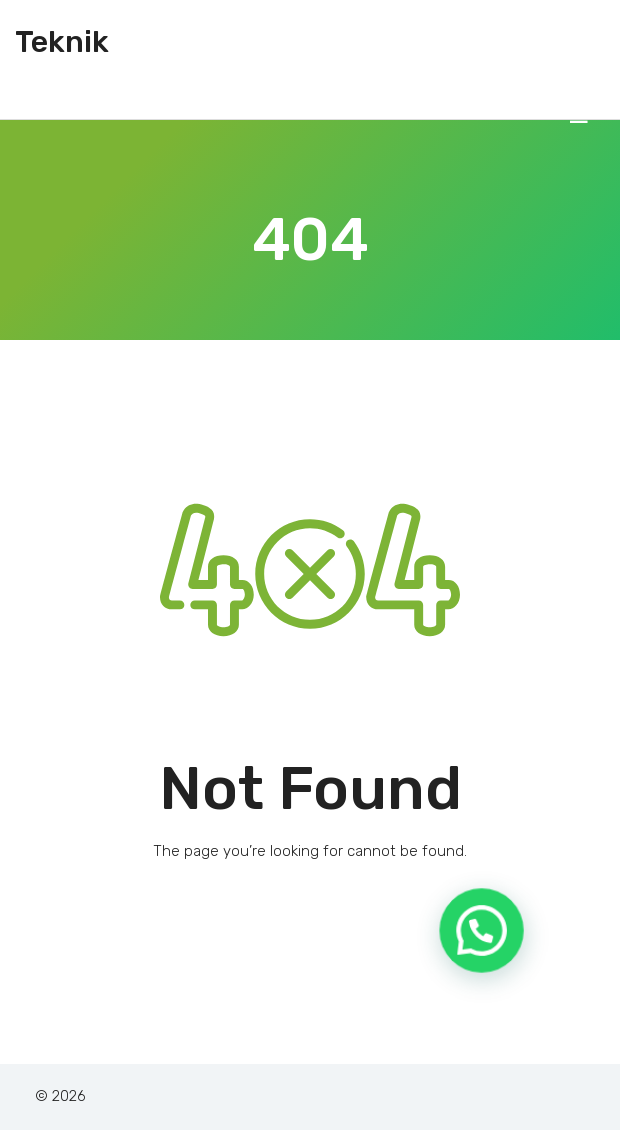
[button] (484, 938)
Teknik (62, 42)
